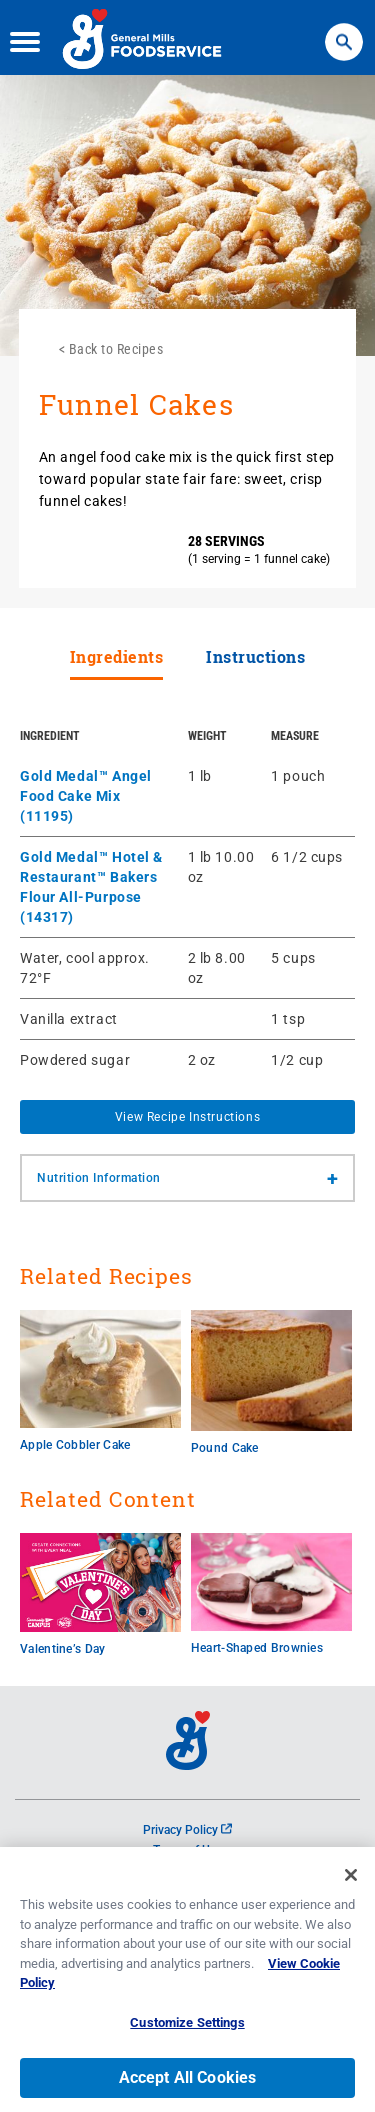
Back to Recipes (116, 349)
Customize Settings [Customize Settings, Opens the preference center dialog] (187, 2030)
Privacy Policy (187, 1830)
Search (343, 30)
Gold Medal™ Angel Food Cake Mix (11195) (86, 796)
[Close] (351, 1883)
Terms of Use (187, 1850)
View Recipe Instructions (187, 1117)
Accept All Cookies (188, 2085)
